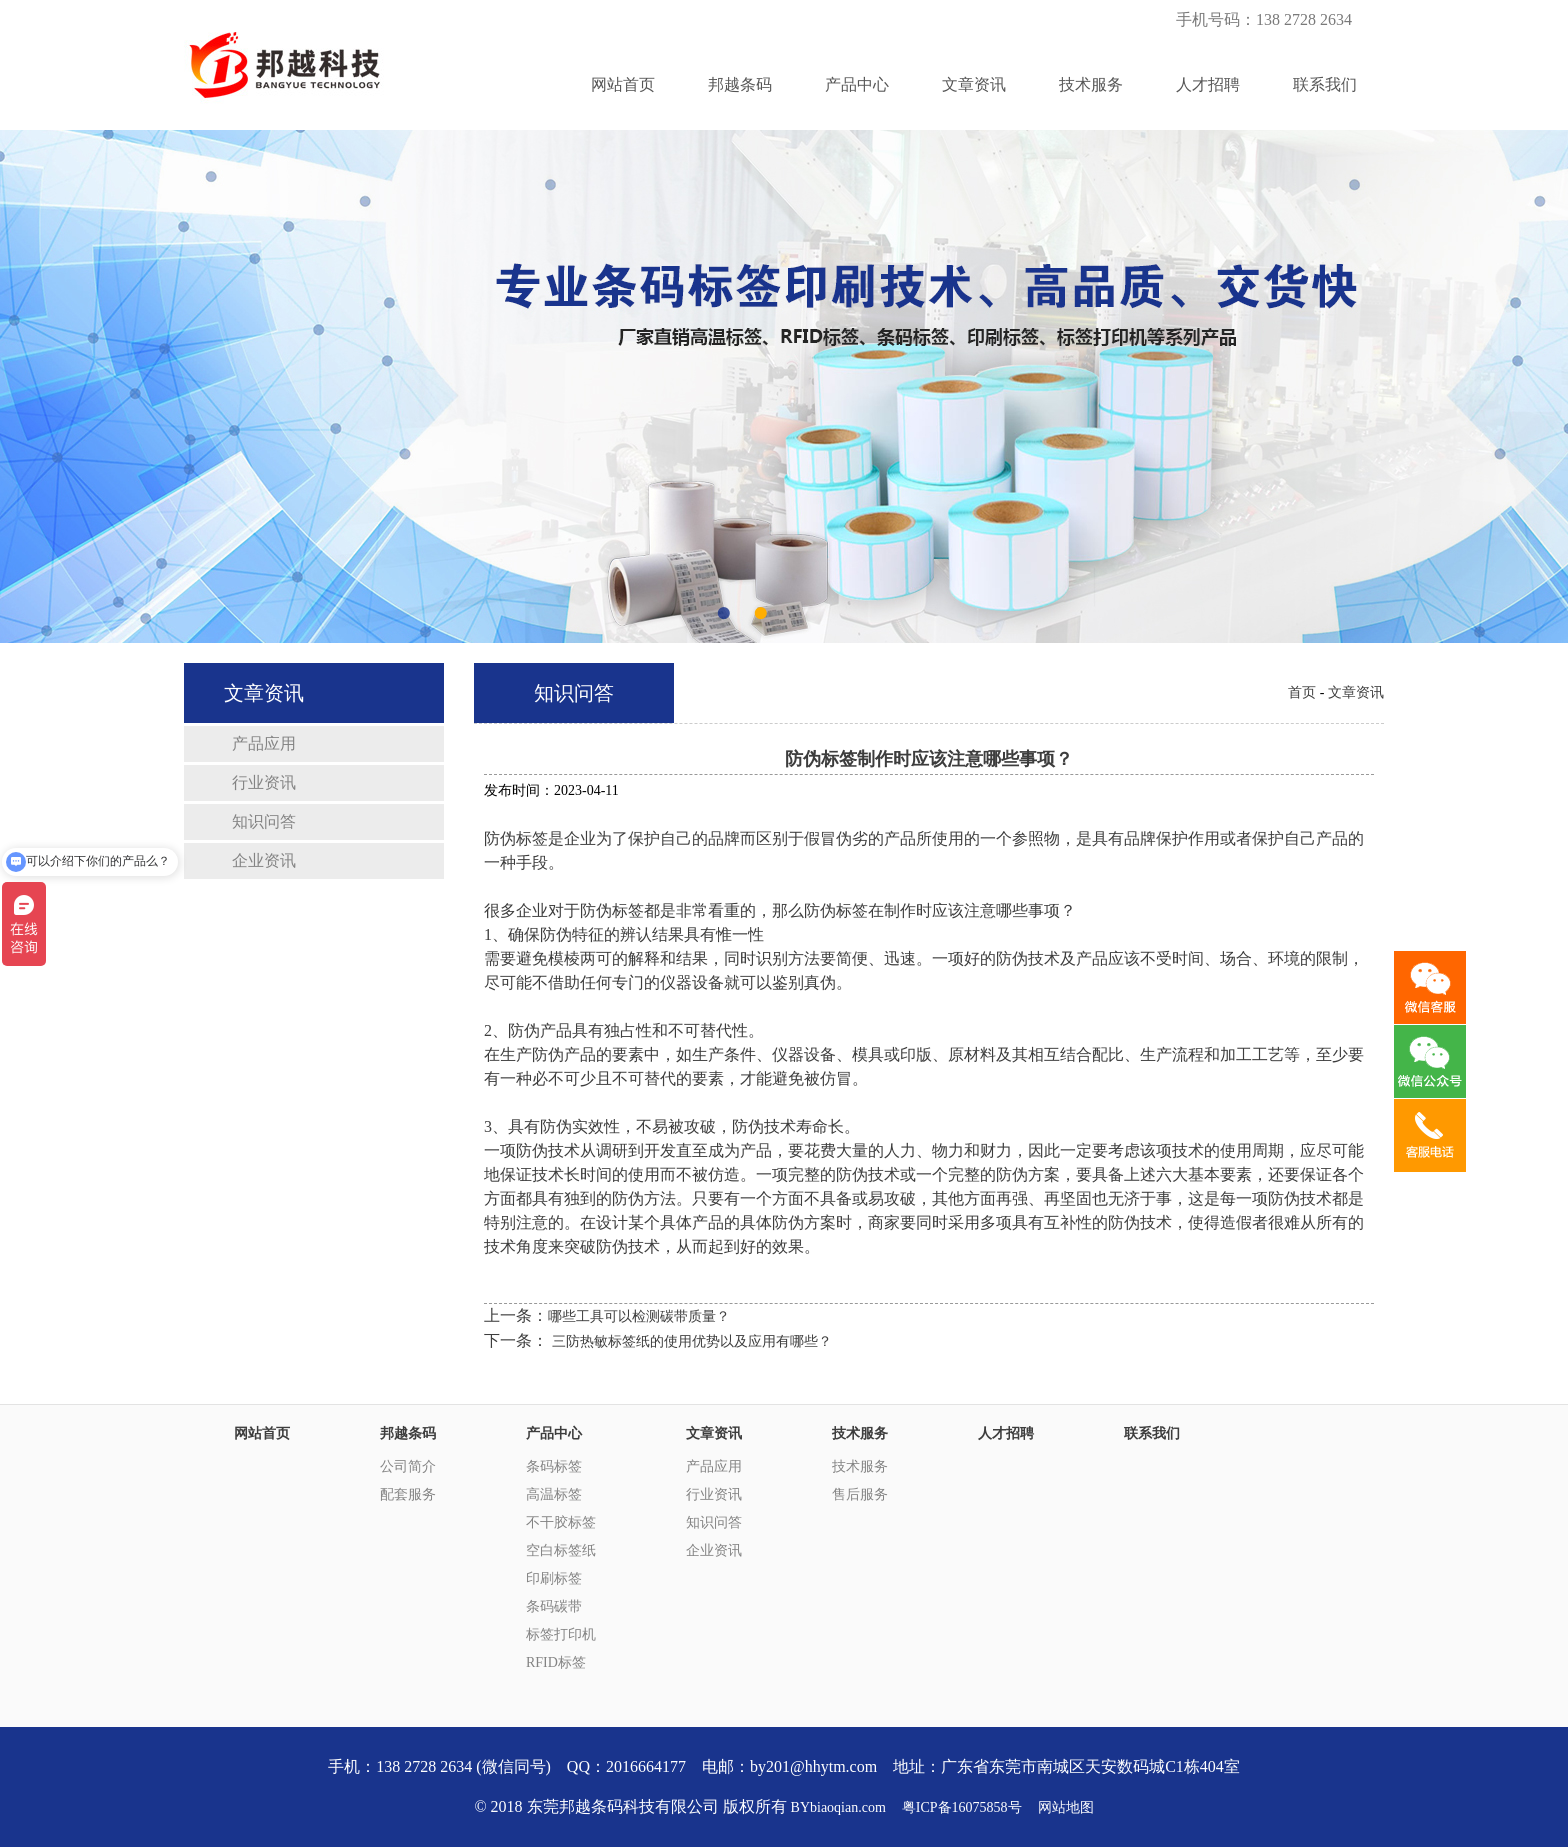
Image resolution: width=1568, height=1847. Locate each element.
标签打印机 (561, 1634)
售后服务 (860, 1494)
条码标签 (554, 1466)
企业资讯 (264, 860)
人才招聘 (1208, 84)
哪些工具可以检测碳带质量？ (639, 1316)
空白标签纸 (561, 1550)
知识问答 (264, 821)
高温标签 (554, 1494)
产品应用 (264, 743)
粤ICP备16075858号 (962, 1807)
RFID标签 (556, 1662)
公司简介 (408, 1466)
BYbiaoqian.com (838, 1807)
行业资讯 (264, 782)
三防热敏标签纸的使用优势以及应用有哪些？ (692, 1341)
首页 (1302, 692)
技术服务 (1091, 84)
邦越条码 (740, 84)
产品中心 (857, 84)
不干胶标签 (561, 1522)
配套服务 (408, 1494)
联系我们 (1325, 84)
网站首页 (623, 84)
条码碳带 (554, 1606)
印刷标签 (554, 1578)
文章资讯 (974, 84)
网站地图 (1066, 1807)
